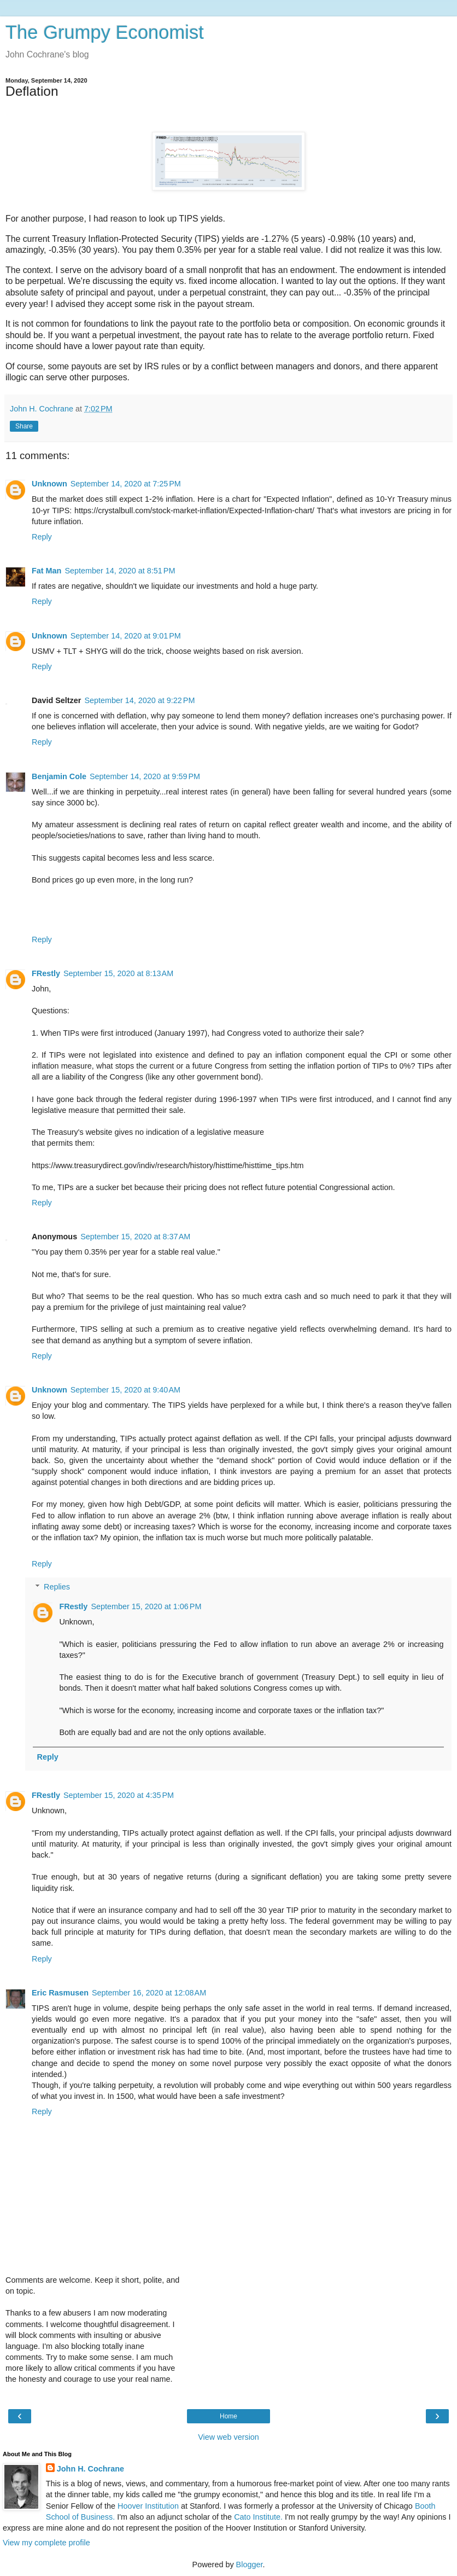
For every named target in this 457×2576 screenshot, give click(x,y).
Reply (42, 536)
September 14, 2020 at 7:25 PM (126, 483)
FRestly (46, 973)
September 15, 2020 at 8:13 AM (118, 973)
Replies (57, 1586)
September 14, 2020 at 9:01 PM (126, 635)
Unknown (49, 483)
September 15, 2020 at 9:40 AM (125, 1389)
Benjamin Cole (59, 776)
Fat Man (46, 570)
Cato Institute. (258, 2517)
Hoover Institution (148, 2506)
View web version (228, 2437)
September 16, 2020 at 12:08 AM (149, 1992)
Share (24, 426)
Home (228, 2416)
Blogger (249, 2564)
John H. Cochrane (90, 2468)
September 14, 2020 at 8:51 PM (120, 570)
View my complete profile (46, 2542)
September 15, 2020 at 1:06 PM (146, 1606)
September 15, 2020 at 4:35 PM (118, 1795)
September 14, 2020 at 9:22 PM (139, 700)
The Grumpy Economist (104, 32)
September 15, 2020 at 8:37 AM (135, 1236)
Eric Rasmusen (60, 1992)
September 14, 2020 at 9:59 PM (145, 776)
